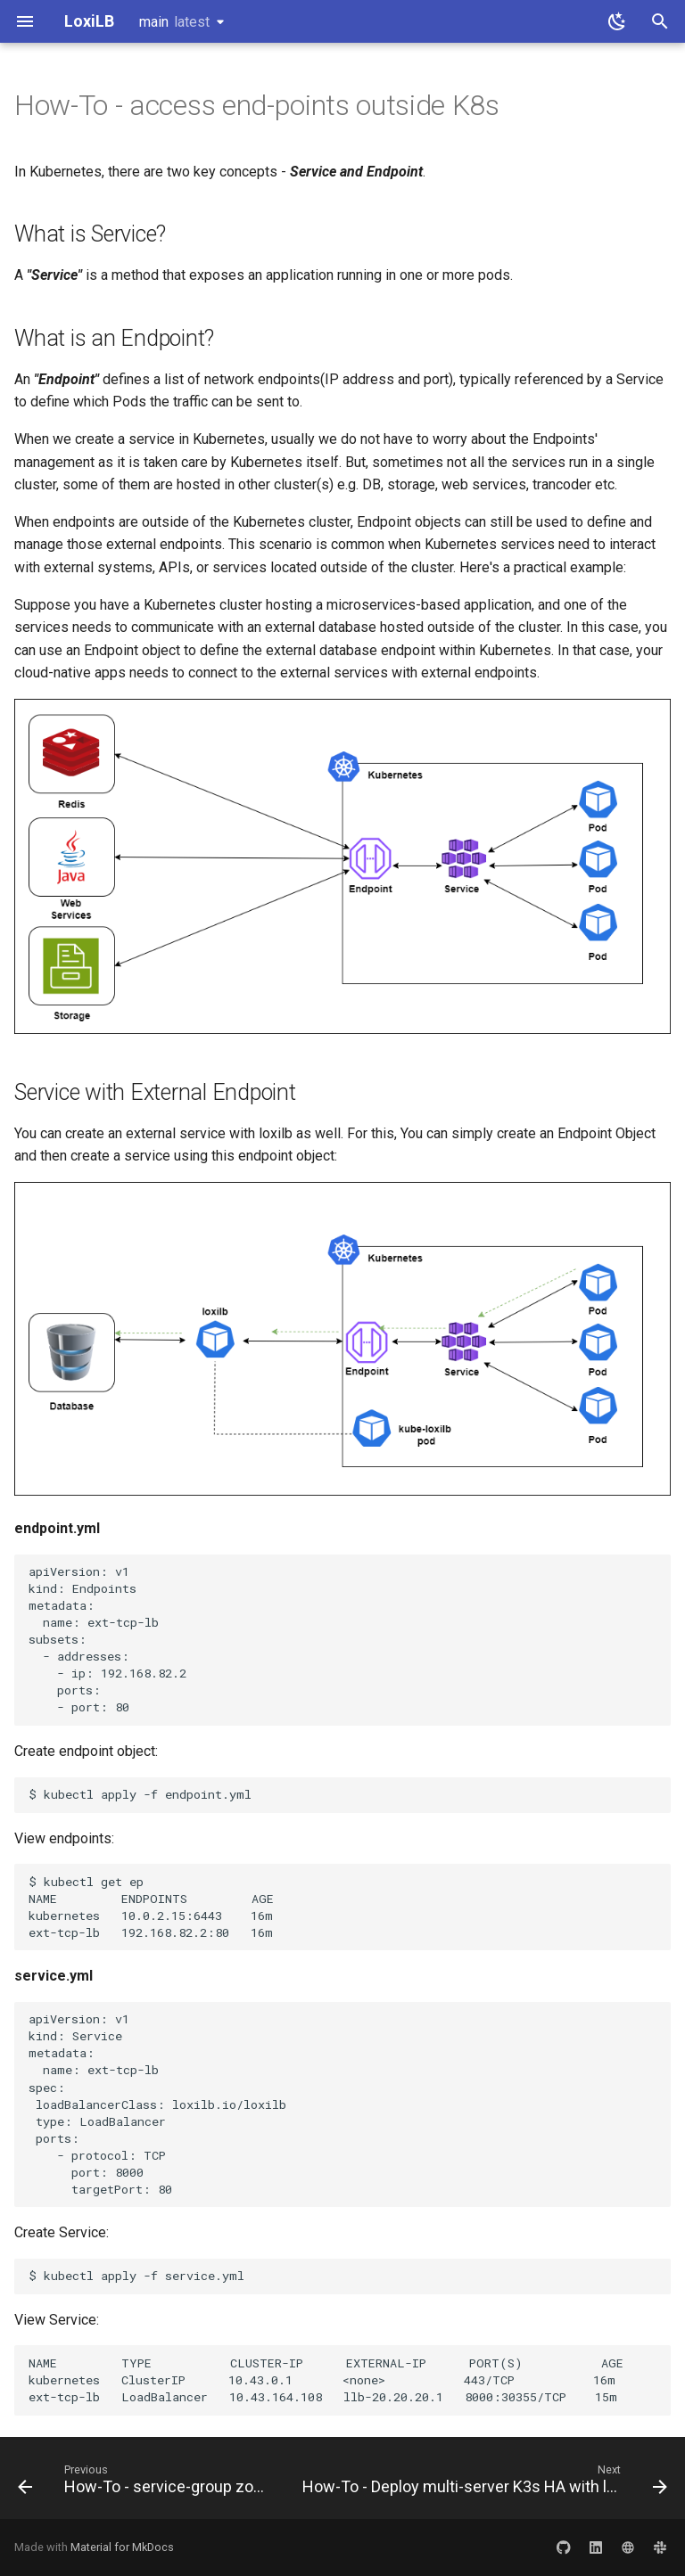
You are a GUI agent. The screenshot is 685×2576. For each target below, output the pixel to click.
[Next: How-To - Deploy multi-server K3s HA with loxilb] (483, 2483)
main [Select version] (174, 21)
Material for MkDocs (122, 2547)
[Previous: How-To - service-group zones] (144, 2483)
